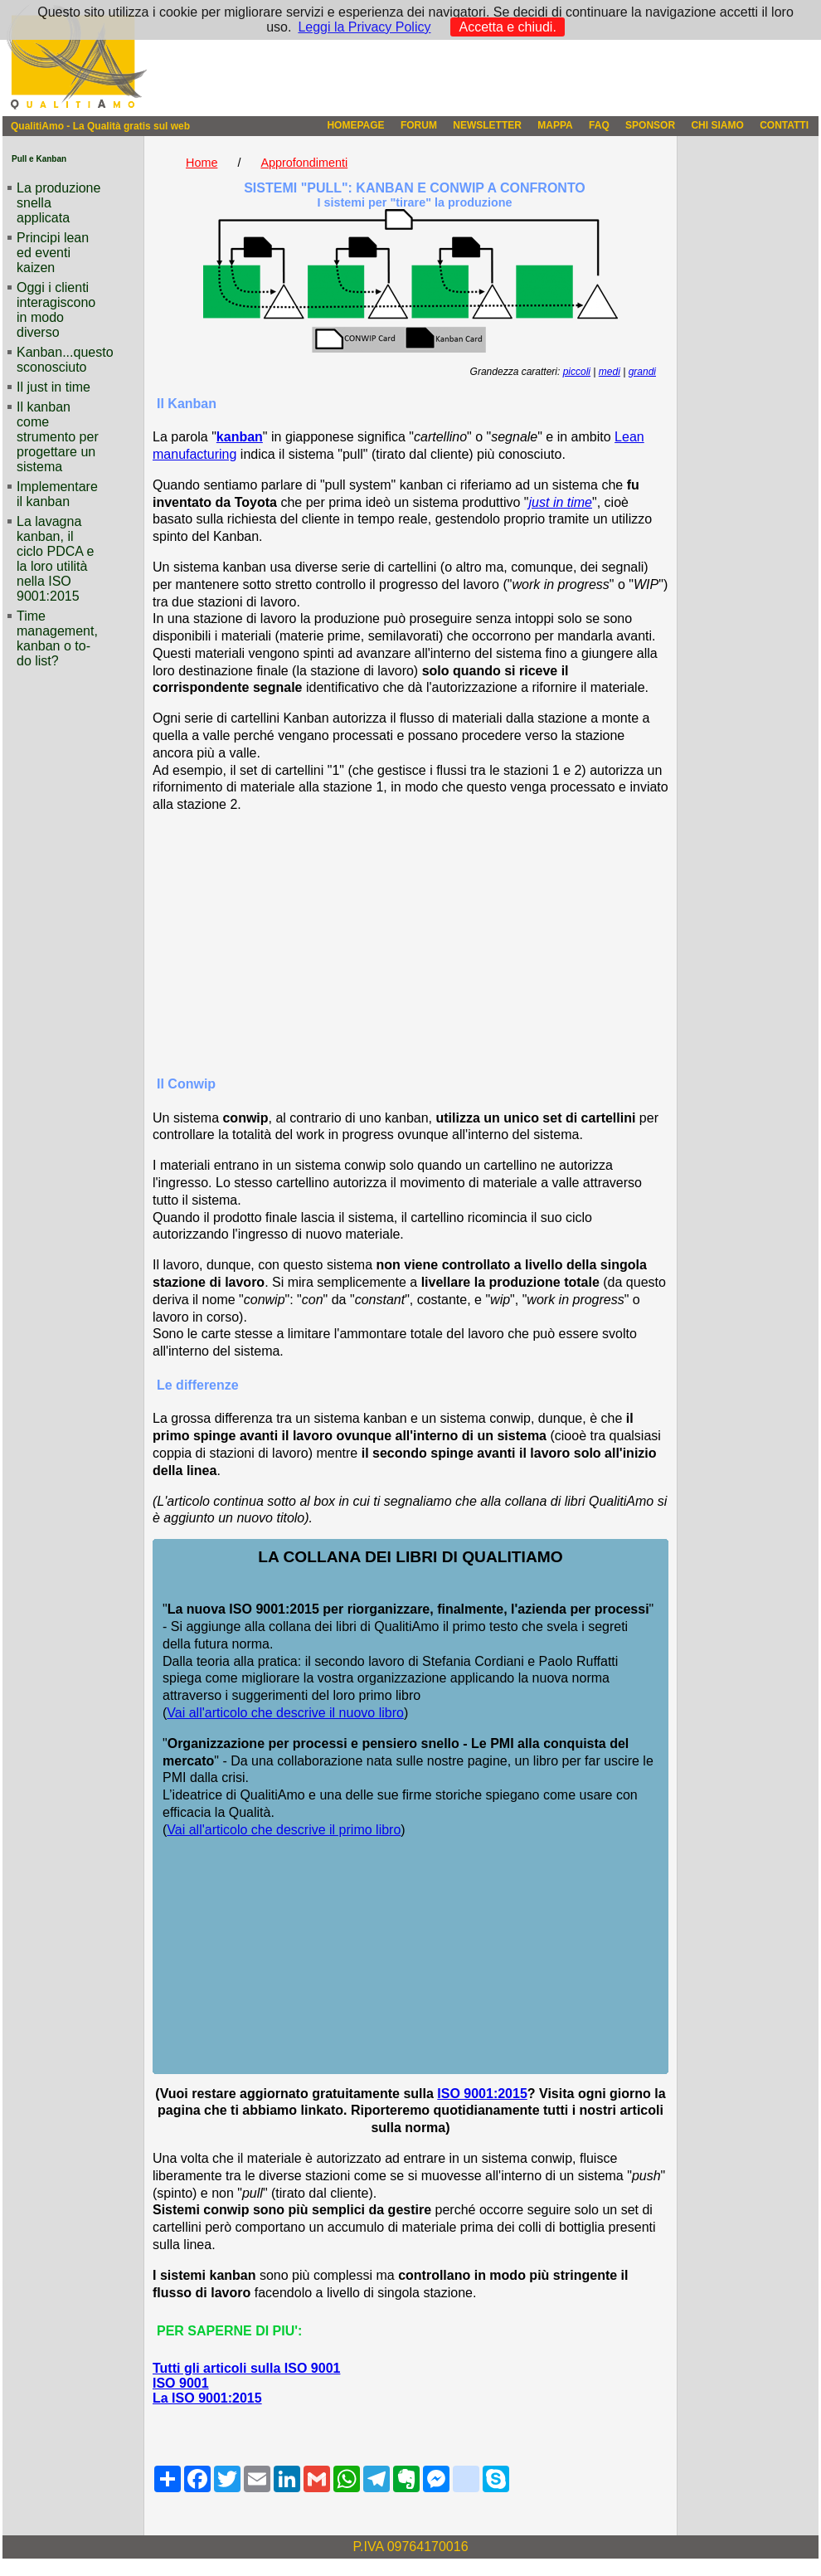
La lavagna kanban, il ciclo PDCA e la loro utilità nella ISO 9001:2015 (55, 558)
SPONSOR (650, 125)
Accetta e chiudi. (507, 27)
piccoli (576, 371)
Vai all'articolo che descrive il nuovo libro (285, 1713)
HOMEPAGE (355, 125)
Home (201, 162)
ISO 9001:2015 (482, 2094)
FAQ (599, 125)
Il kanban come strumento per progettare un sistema (58, 437)
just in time (560, 502)
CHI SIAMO (717, 125)
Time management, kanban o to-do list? (57, 638)
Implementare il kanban (57, 494)
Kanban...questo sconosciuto (60, 359)
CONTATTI (784, 125)
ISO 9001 (181, 2383)
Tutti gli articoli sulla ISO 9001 (246, 2368)
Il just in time (53, 387)
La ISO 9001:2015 (207, 2398)
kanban (239, 437)
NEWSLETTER (487, 125)
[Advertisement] (410, 943)
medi (609, 371)
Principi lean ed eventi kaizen (53, 253)
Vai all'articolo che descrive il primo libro (284, 1830)
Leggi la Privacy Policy (364, 27)
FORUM (419, 125)
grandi (642, 371)
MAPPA (554, 125)
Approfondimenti (303, 162)
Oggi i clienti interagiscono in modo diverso (56, 309)
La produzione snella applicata (58, 203)
